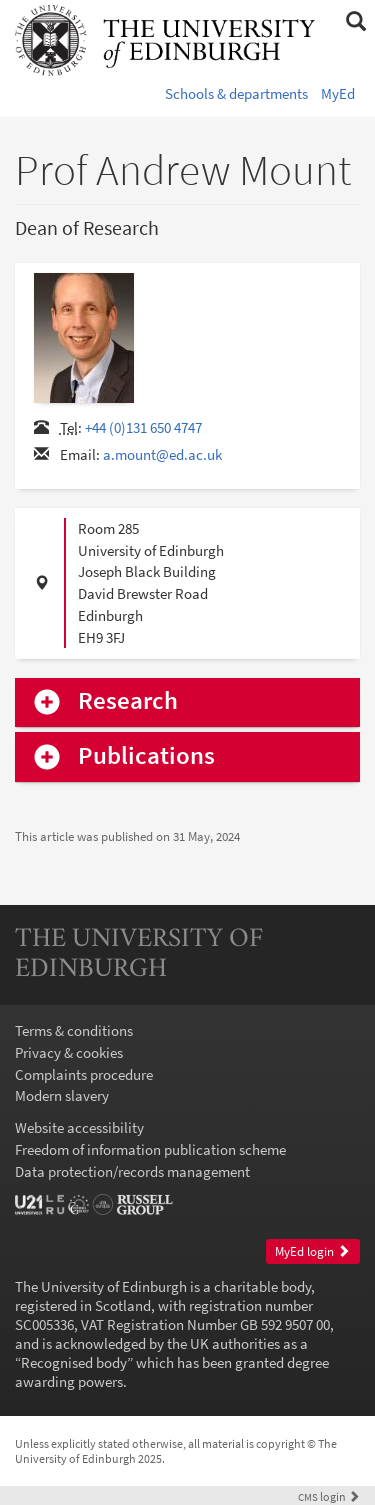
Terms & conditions (74, 1030)
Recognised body (74, 1362)
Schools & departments (236, 93)
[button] (355, 22)
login (329, 1496)
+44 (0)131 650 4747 (143, 427)
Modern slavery (62, 1095)
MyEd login (312, 1251)
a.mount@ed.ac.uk (162, 454)
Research (128, 701)
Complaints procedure (84, 1074)
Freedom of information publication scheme (150, 1149)
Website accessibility (79, 1127)
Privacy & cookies (69, 1052)
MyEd (338, 93)
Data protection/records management (132, 1171)
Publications (146, 756)
